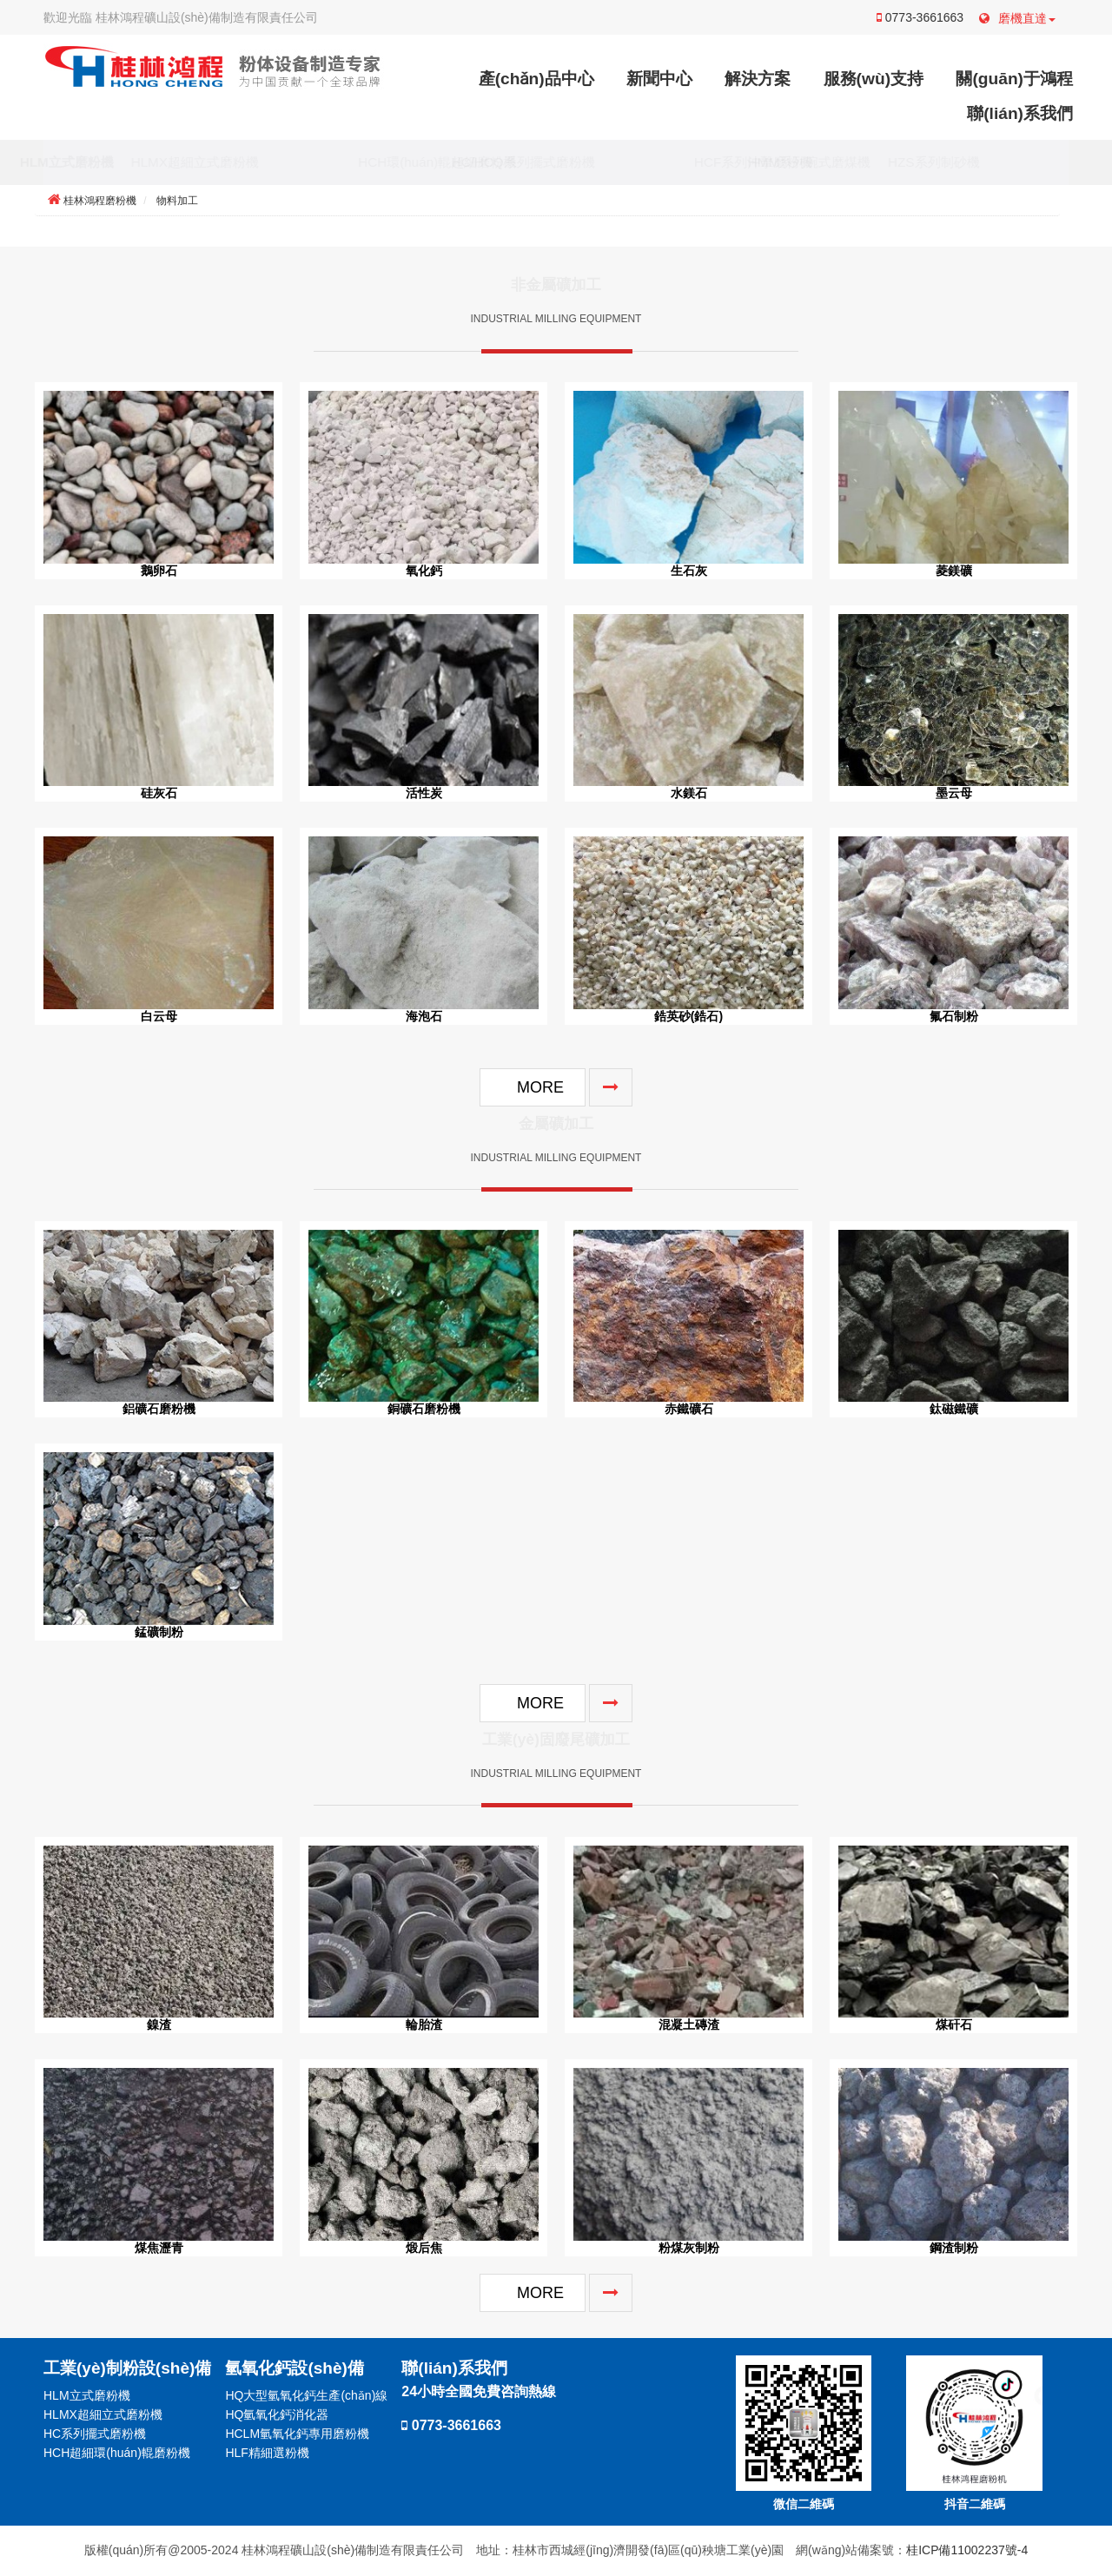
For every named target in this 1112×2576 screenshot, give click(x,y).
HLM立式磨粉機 (108, 162)
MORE (540, 1087)
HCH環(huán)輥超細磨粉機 (396, 162)
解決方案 (758, 79)
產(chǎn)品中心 (536, 79)
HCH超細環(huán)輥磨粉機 (116, 2453)
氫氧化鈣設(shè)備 (294, 2368)
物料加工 (177, 201)
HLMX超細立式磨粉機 (236, 162)
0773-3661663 (920, 17)
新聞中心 (659, 79)
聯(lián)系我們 (1020, 113)
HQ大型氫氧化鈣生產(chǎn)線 (306, 2395)
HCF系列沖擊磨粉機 (712, 162)
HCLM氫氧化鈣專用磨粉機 (297, 2434)
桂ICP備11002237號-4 (967, 2550)
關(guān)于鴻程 (1014, 79)
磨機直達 (1017, 18)
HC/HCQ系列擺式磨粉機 (564, 162)
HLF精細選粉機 (266, 2453)
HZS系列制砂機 (974, 162)
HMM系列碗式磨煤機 (850, 162)
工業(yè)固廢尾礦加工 (556, 1744)
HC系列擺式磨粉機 (94, 2434)
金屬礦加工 (556, 1128)
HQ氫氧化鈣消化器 (276, 2414)
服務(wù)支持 (873, 79)
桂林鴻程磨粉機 (99, 201)
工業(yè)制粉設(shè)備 (127, 2368)
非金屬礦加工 (556, 289)
